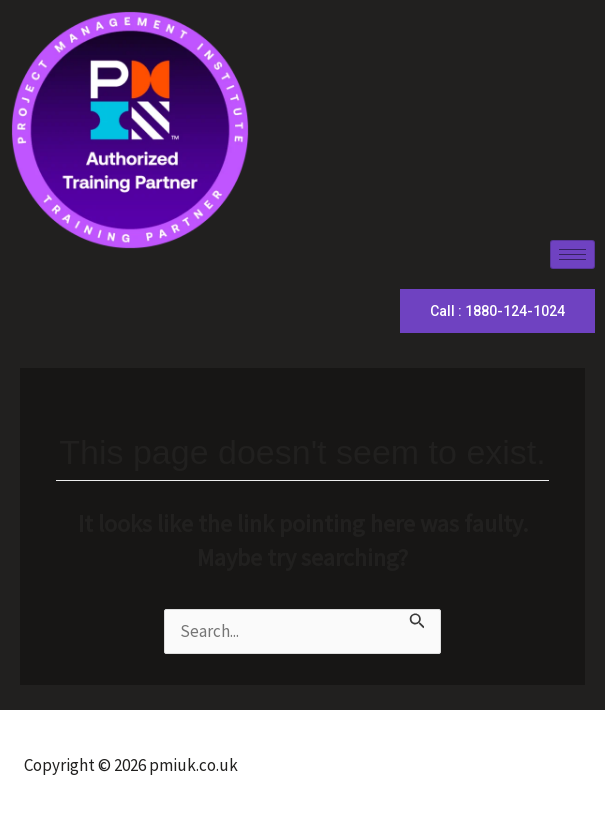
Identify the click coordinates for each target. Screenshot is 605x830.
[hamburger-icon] (572, 254)
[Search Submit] (417, 621)
